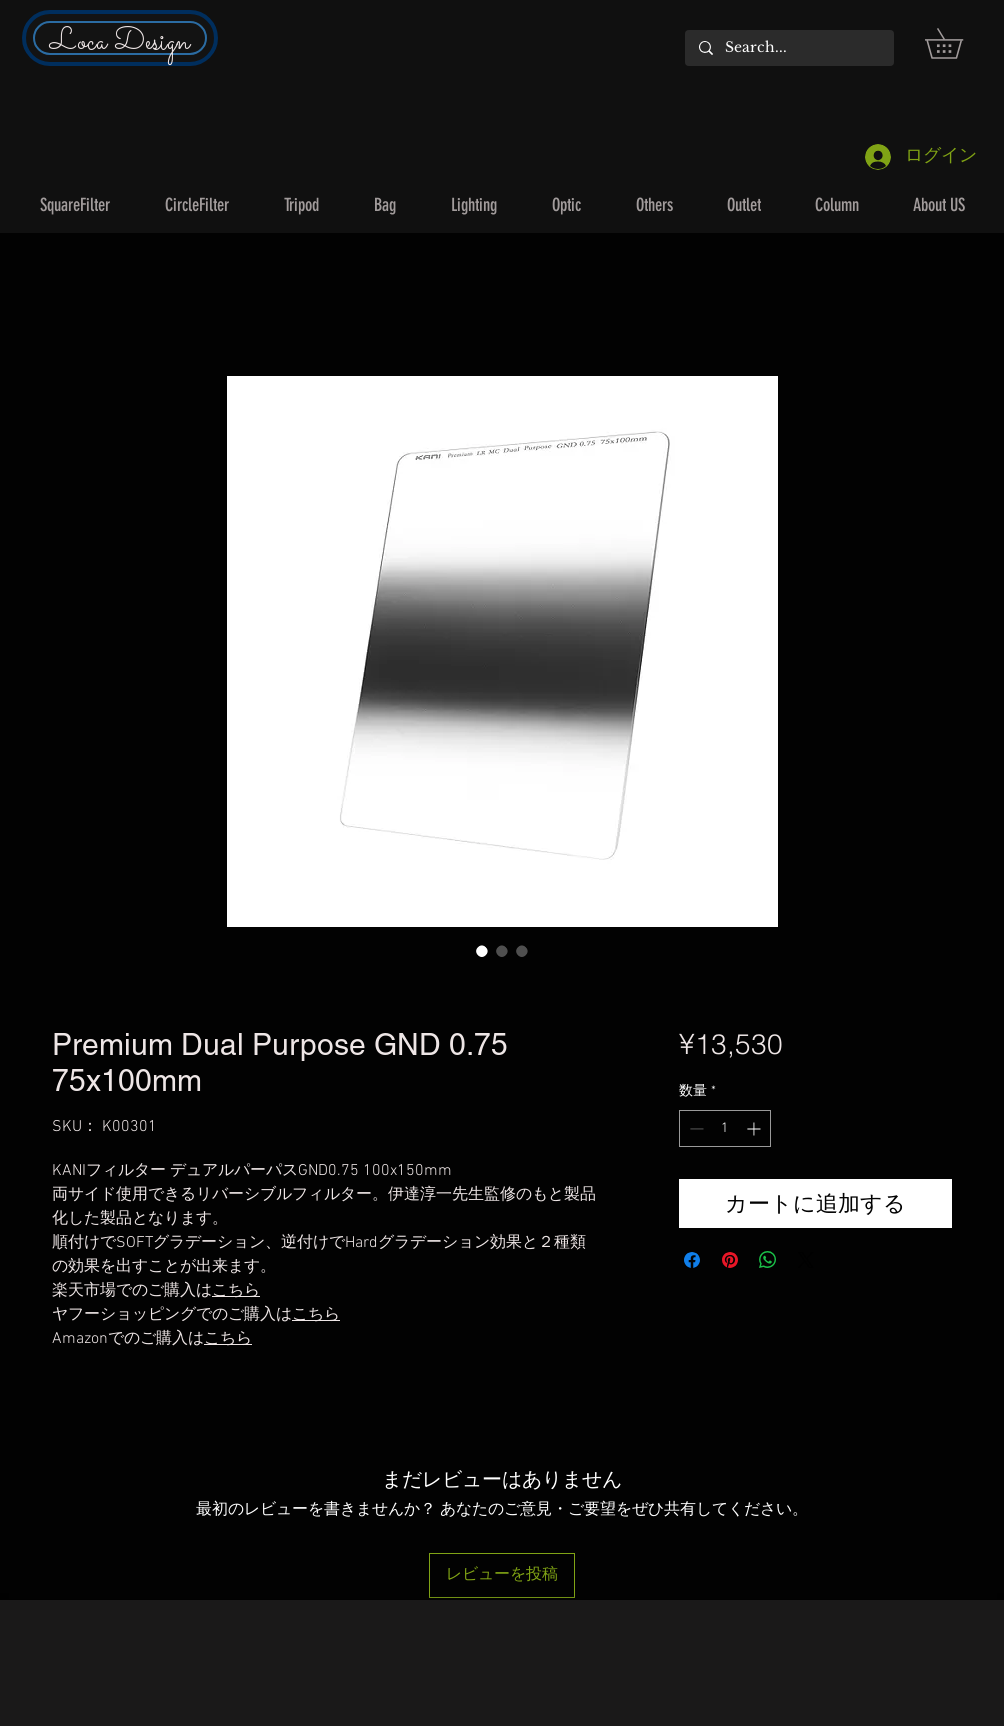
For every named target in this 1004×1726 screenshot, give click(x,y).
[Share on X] (806, 1260)
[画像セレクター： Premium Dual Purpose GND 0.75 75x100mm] (482, 951)
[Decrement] (694, 1128)
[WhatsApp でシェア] (768, 1260)
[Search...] (788, 48)
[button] (958, 43)
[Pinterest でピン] (730, 1260)
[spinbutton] (725, 1128)
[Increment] (755, 1128)
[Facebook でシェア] (692, 1260)
